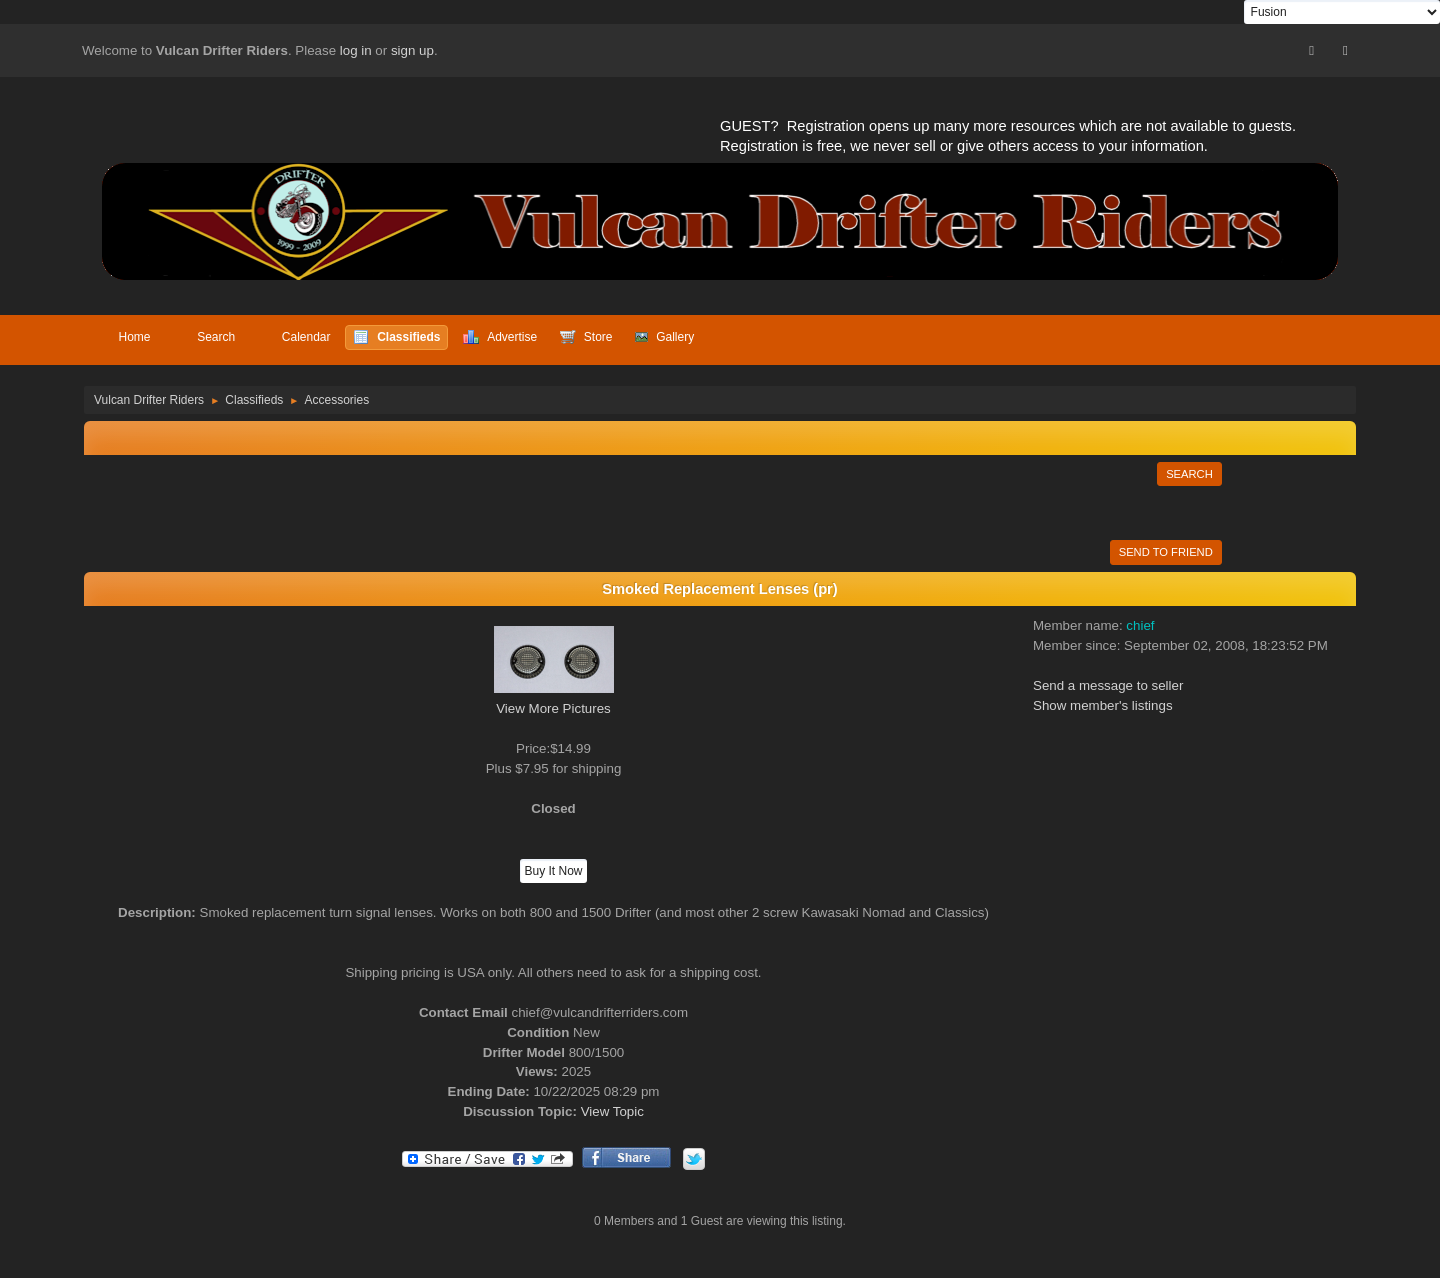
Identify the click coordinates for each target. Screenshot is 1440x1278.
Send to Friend (1166, 552)
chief (1140, 625)
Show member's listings (1103, 705)
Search (1189, 474)
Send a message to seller (1108, 685)
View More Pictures (553, 708)
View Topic (612, 1111)
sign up (412, 50)
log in (356, 50)
